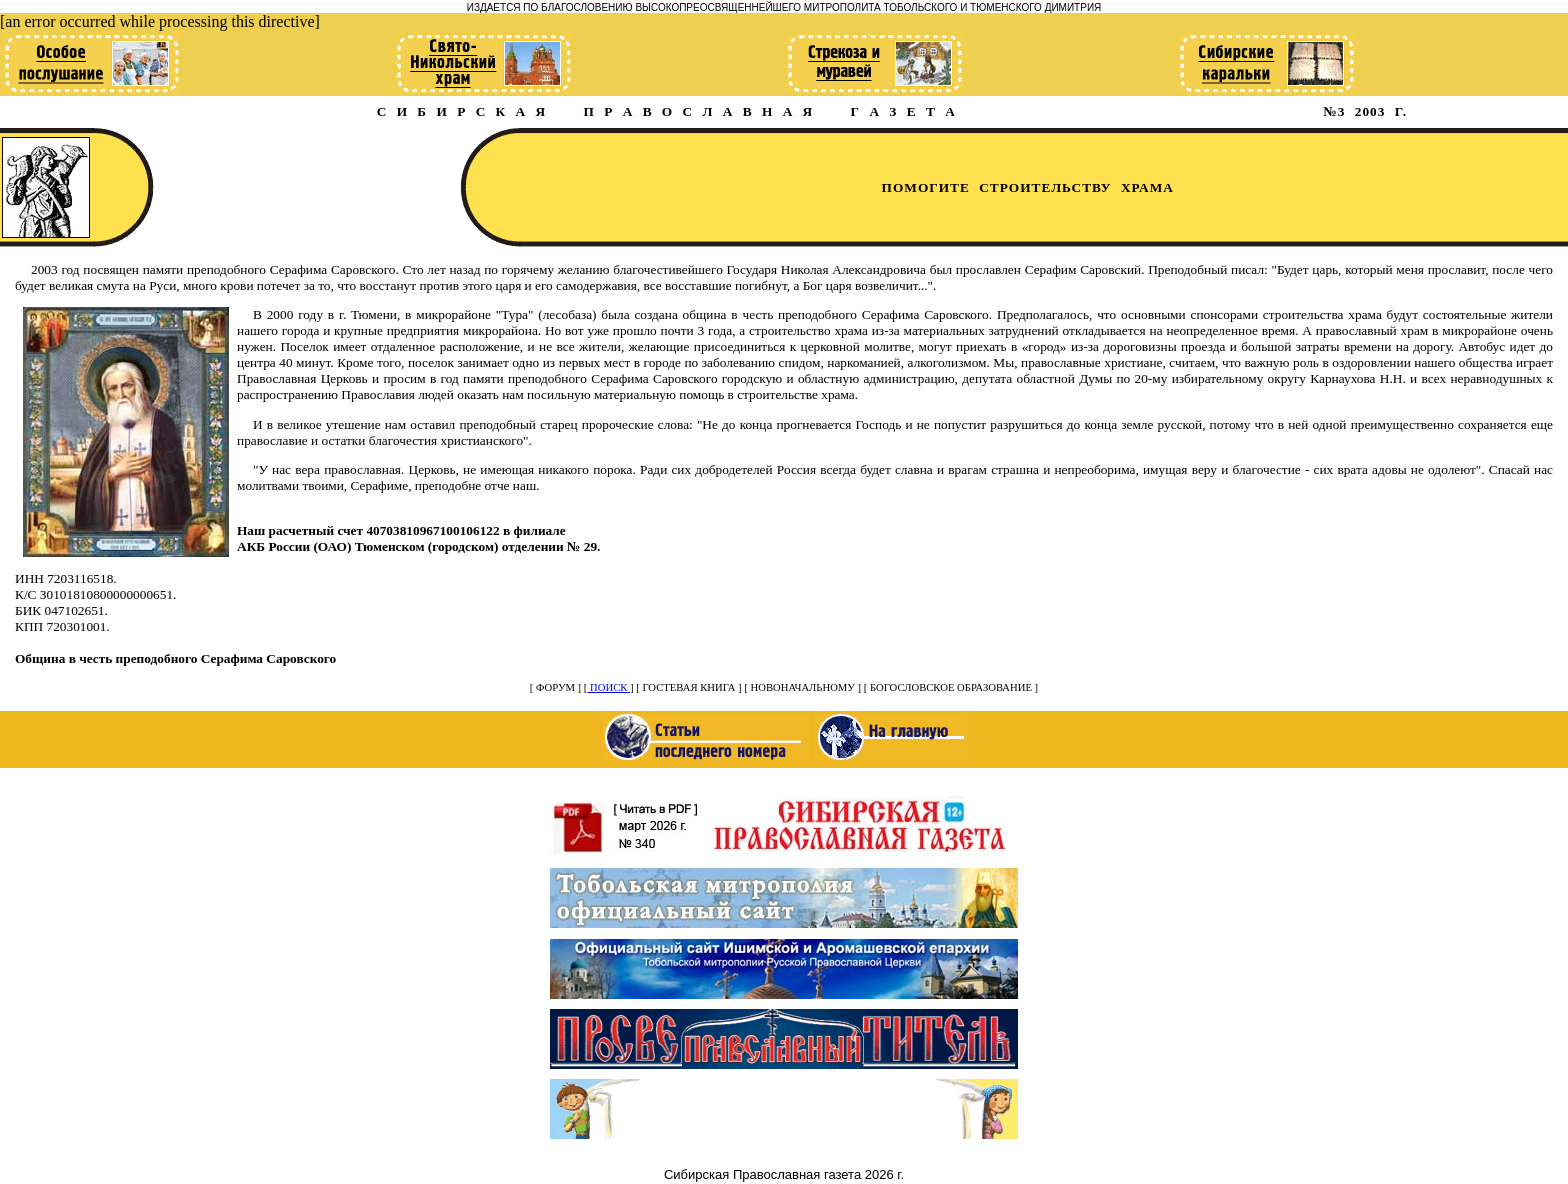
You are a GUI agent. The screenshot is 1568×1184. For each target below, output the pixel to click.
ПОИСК (608, 687)
